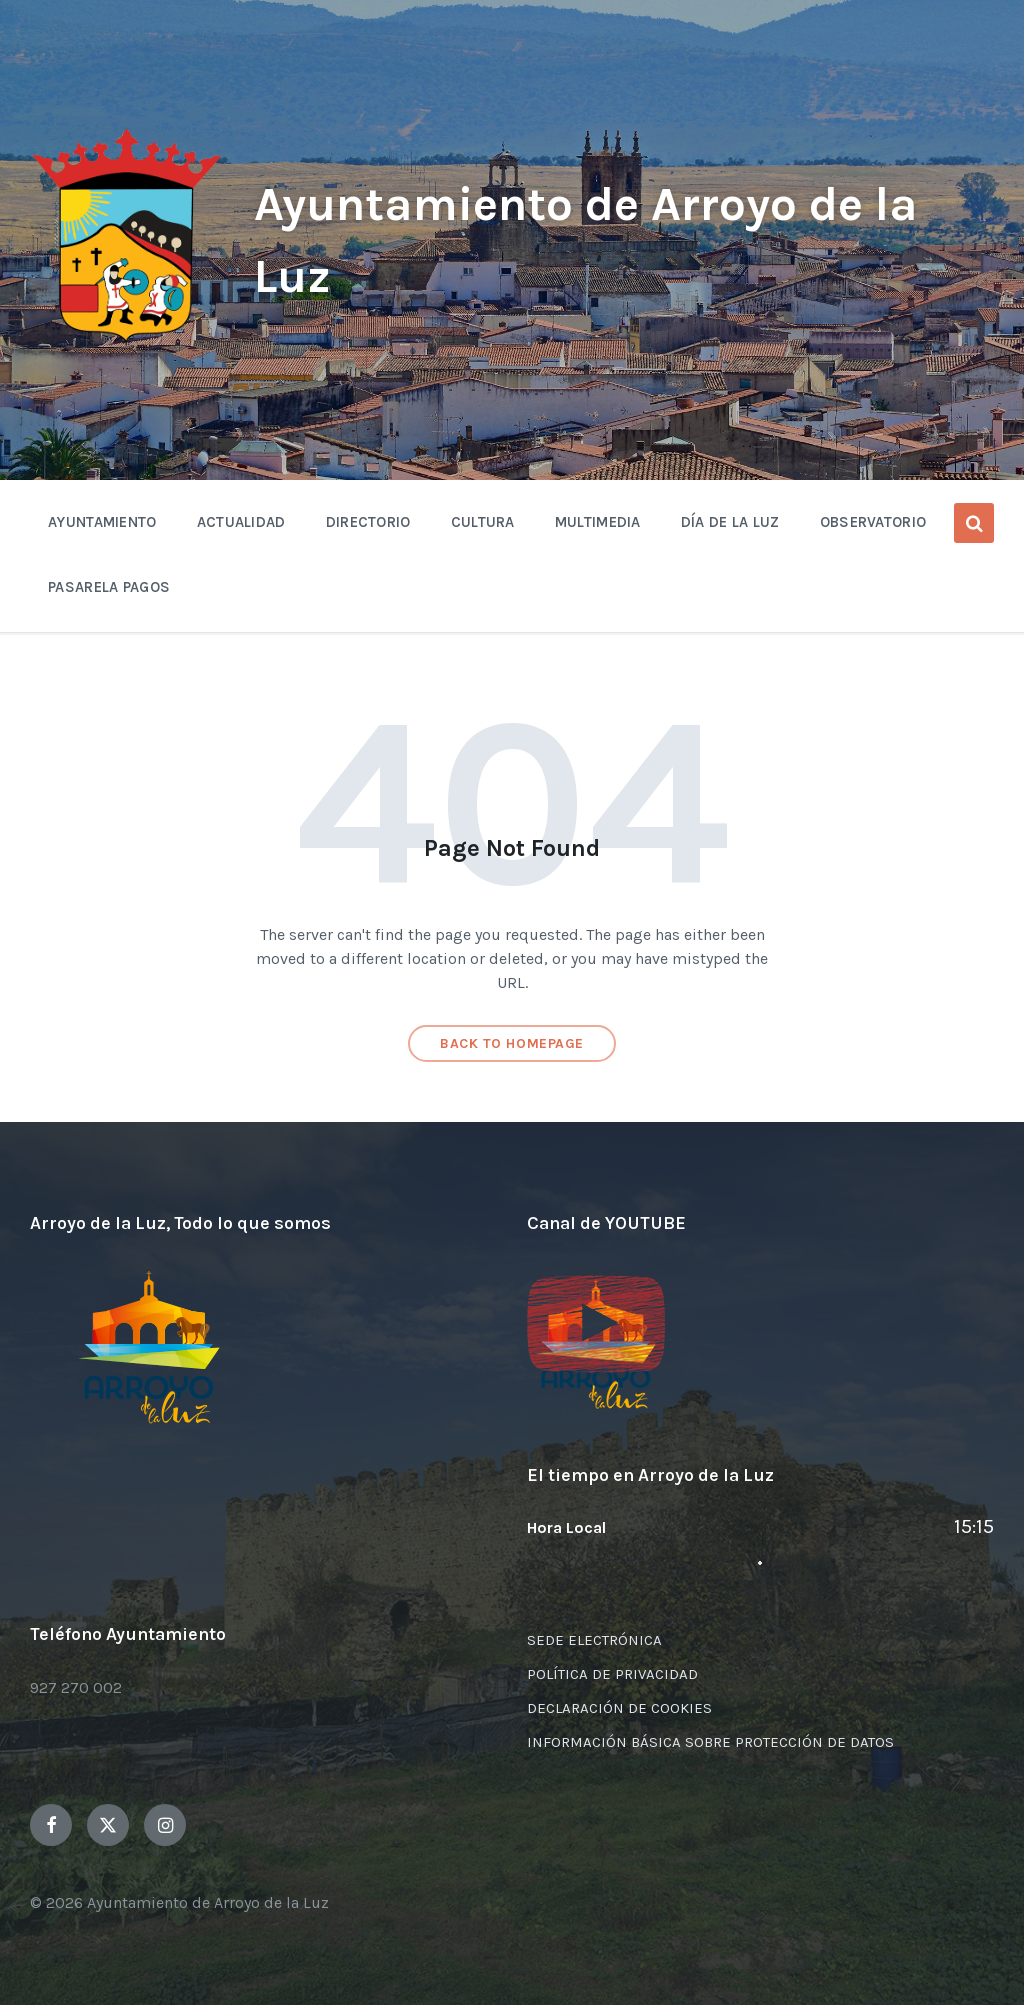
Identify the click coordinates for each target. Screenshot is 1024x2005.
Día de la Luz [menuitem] (730, 522)
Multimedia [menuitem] (598, 522)
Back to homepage (512, 1043)
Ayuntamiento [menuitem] (102, 522)
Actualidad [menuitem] (241, 522)
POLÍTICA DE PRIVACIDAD (612, 1674)
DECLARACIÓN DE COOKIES (619, 1708)
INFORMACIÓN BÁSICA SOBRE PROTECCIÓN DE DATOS (710, 1742)
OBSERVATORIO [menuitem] (873, 522)
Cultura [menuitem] (483, 522)
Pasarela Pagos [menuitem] (109, 587)
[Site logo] (127, 342)
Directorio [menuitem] (368, 522)
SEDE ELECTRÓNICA (594, 1640)
